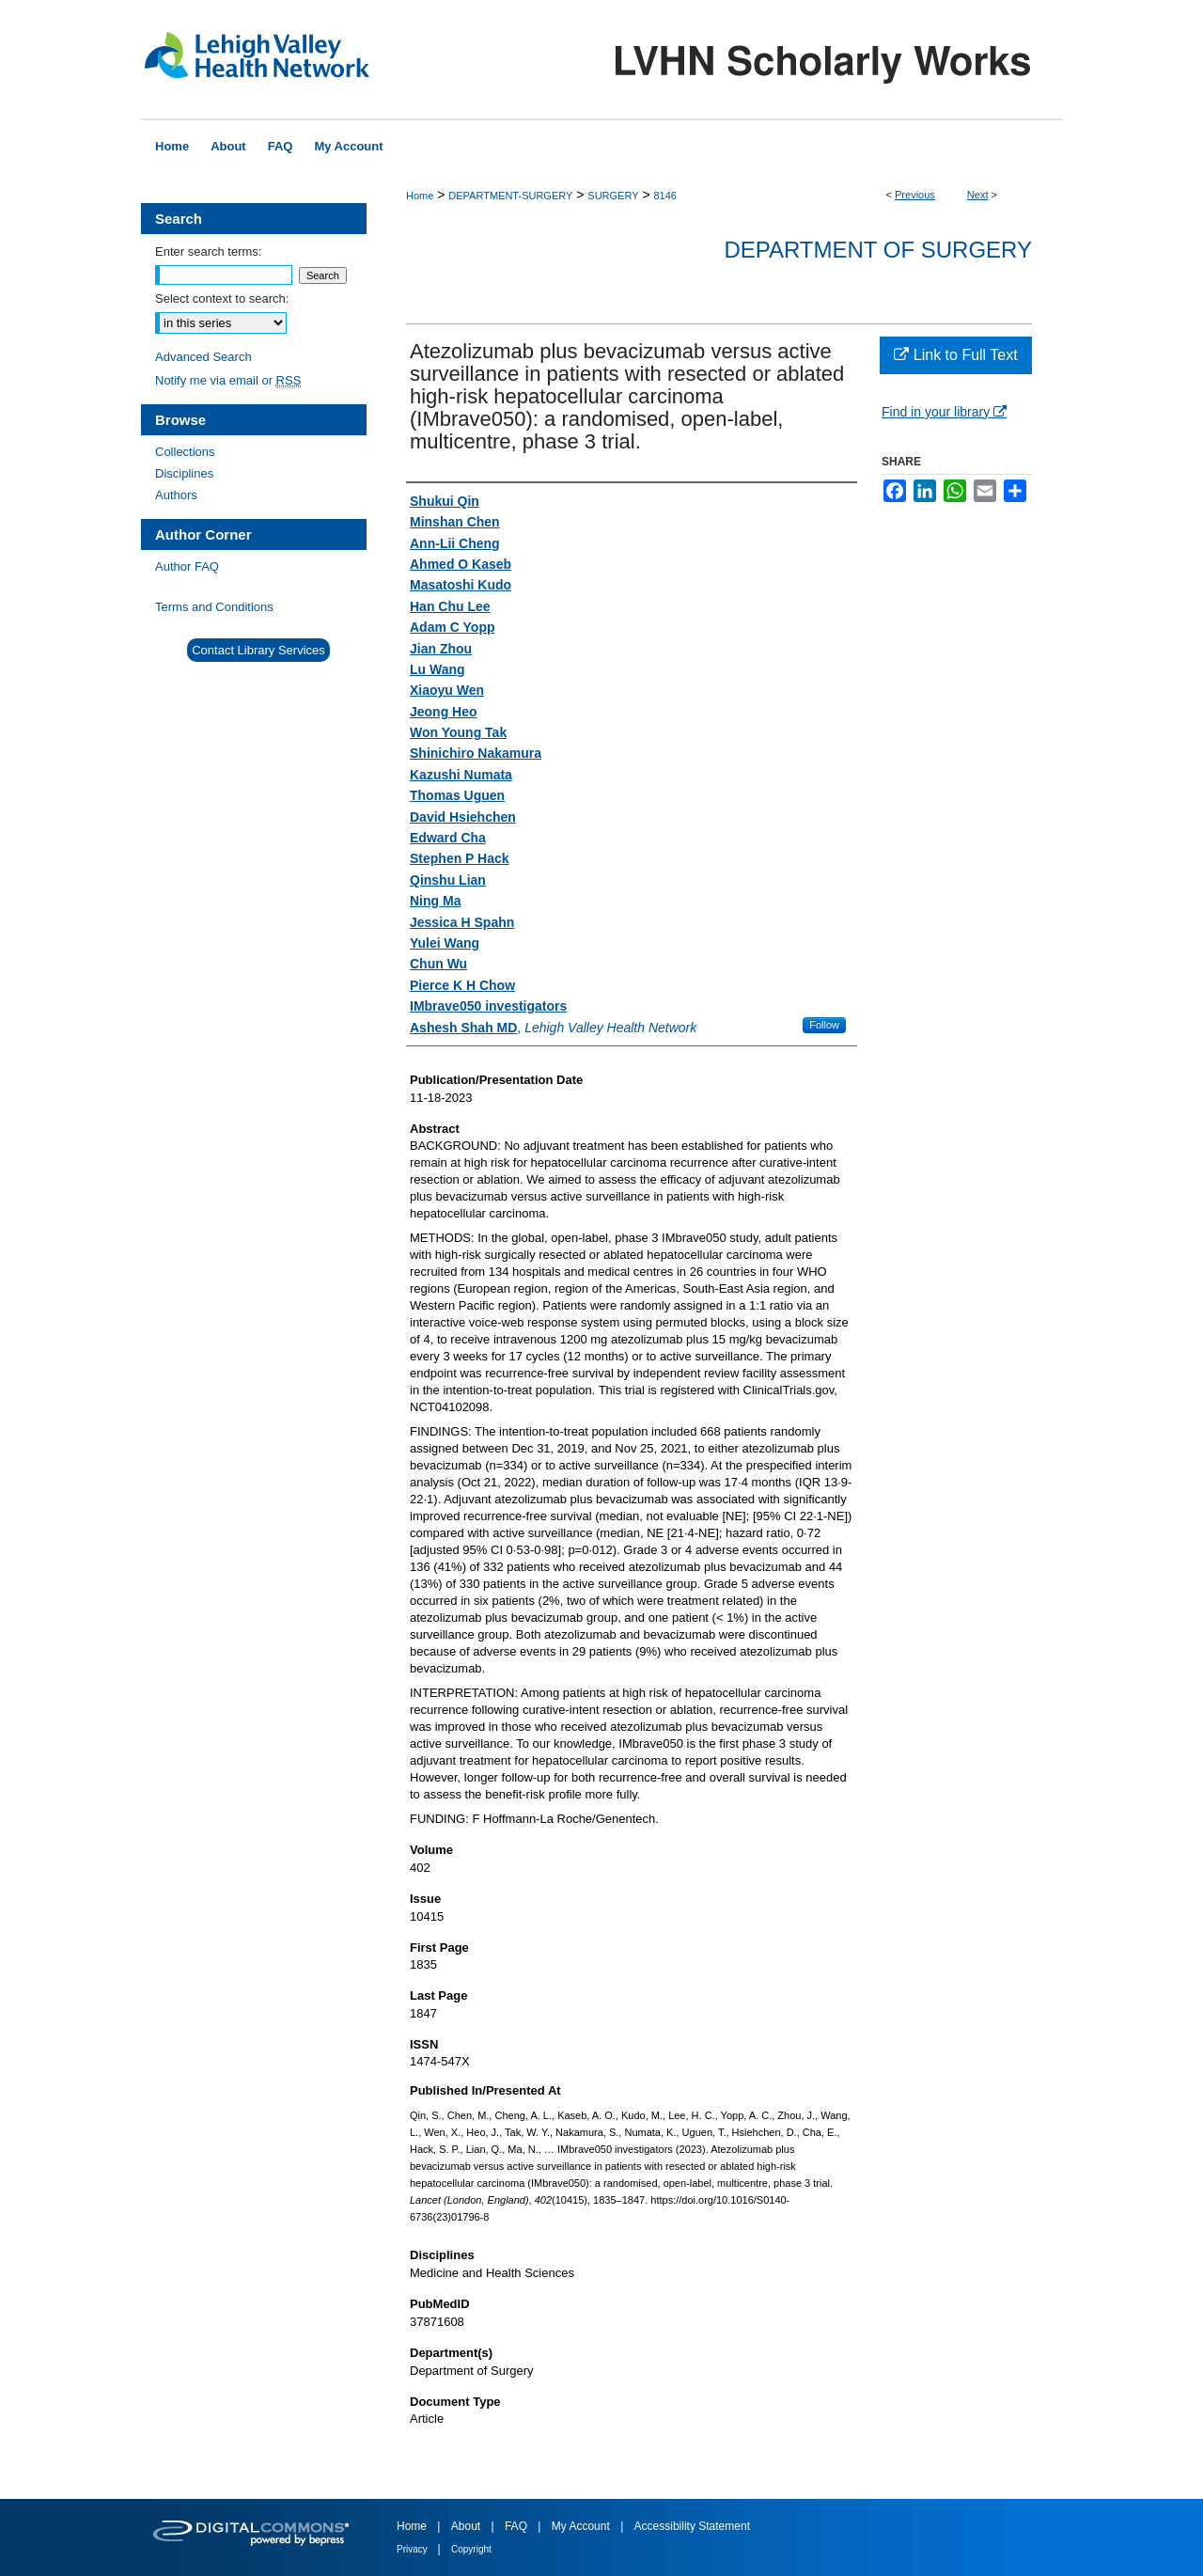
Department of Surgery (878, 249)
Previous (915, 194)
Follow (824, 1024)
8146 (664, 195)
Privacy (413, 2549)
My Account (582, 2526)
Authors (176, 495)
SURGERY (612, 195)
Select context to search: (222, 298)
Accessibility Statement (692, 2526)
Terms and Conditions (214, 607)
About (467, 2526)
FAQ (517, 2526)
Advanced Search (203, 357)
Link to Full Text (955, 355)
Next (978, 194)
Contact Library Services (258, 650)
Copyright (471, 2549)
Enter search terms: (208, 251)
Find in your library (944, 411)
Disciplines (184, 473)
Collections (185, 452)
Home (419, 195)
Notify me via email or (228, 380)
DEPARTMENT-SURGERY (510, 195)
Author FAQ (187, 566)
